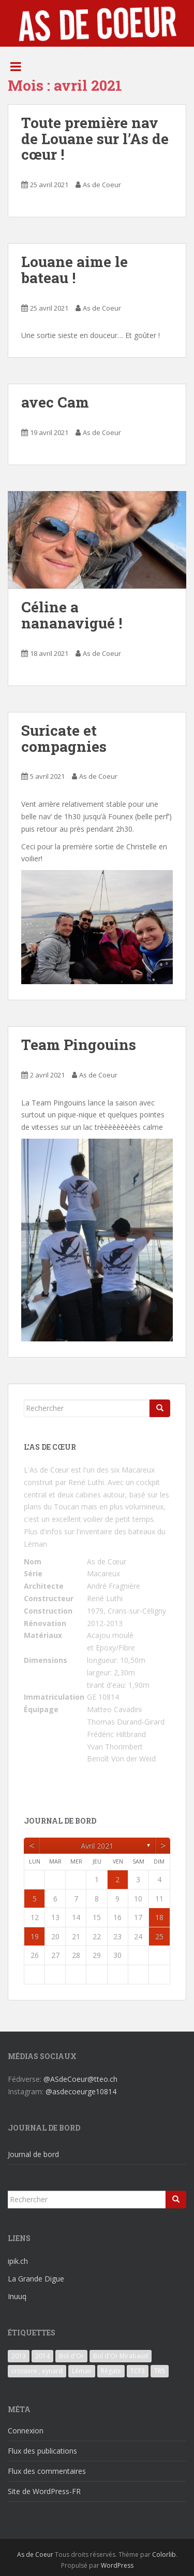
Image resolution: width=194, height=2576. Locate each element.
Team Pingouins (78, 1044)
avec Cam (55, 402)
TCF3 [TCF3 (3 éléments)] (137, 2371)
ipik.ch (18, 2261)
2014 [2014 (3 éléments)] (42, 2355)
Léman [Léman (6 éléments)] (82, 2371)
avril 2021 (97, 1846)
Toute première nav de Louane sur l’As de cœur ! (95, 138)
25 (159, 1936)
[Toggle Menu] (16, 66)
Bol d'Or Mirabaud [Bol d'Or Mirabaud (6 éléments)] (120, 2355)
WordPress (117, 2565)
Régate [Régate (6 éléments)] (111, 2371)
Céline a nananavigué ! (71, 615)
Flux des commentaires (47, 2471)
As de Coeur (102, 184)
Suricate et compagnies (64, 738)
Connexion (25, 2430)
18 (159, 1917)
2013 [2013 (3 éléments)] (18, 2355)
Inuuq (17, 2296)
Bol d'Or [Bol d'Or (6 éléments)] (71, 2355)
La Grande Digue (36, 2279)
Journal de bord (33, 2154)
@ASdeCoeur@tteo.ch (80, 2079)
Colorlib (164, 2554)
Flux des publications (42, 2451)
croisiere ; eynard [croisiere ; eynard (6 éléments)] (37, 2371)
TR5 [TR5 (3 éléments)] (159, 2371)
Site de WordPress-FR (44, 2491)
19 (35, 1936)
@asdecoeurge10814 (81, 2091)
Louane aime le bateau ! (74, 269)
